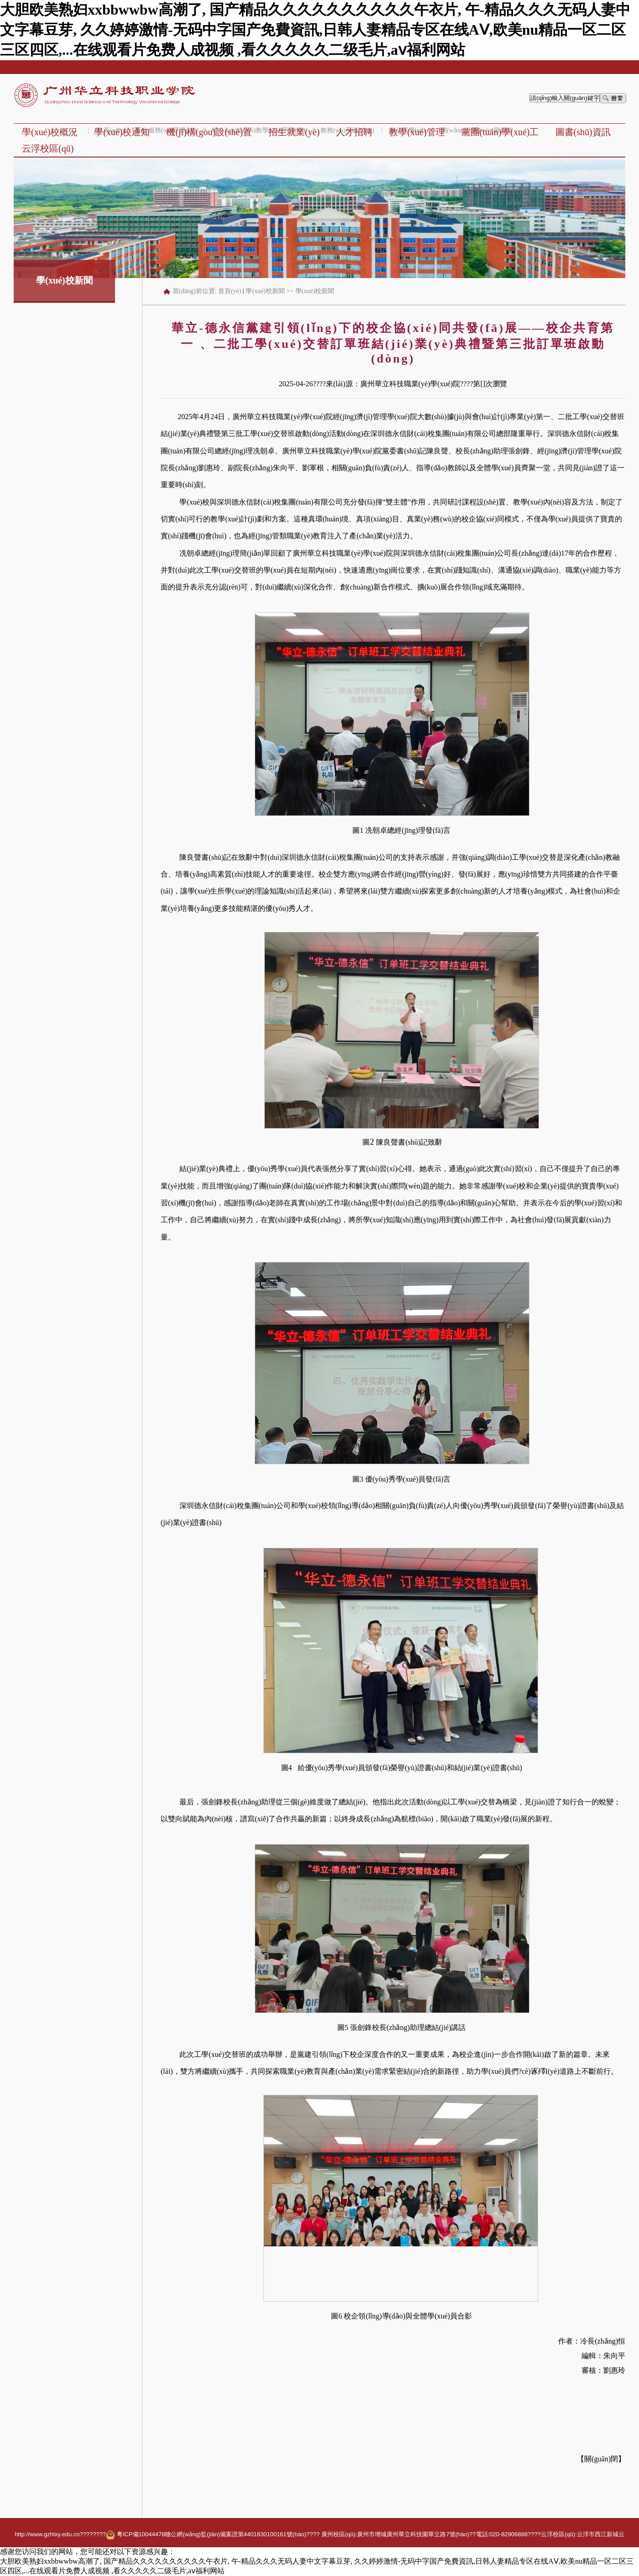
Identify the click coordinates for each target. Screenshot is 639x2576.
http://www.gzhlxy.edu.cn (47, 2534)
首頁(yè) (229, 291)
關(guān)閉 (601, 2459)
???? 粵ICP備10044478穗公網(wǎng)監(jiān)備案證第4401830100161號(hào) (199, 2534)
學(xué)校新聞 (265, 291)
